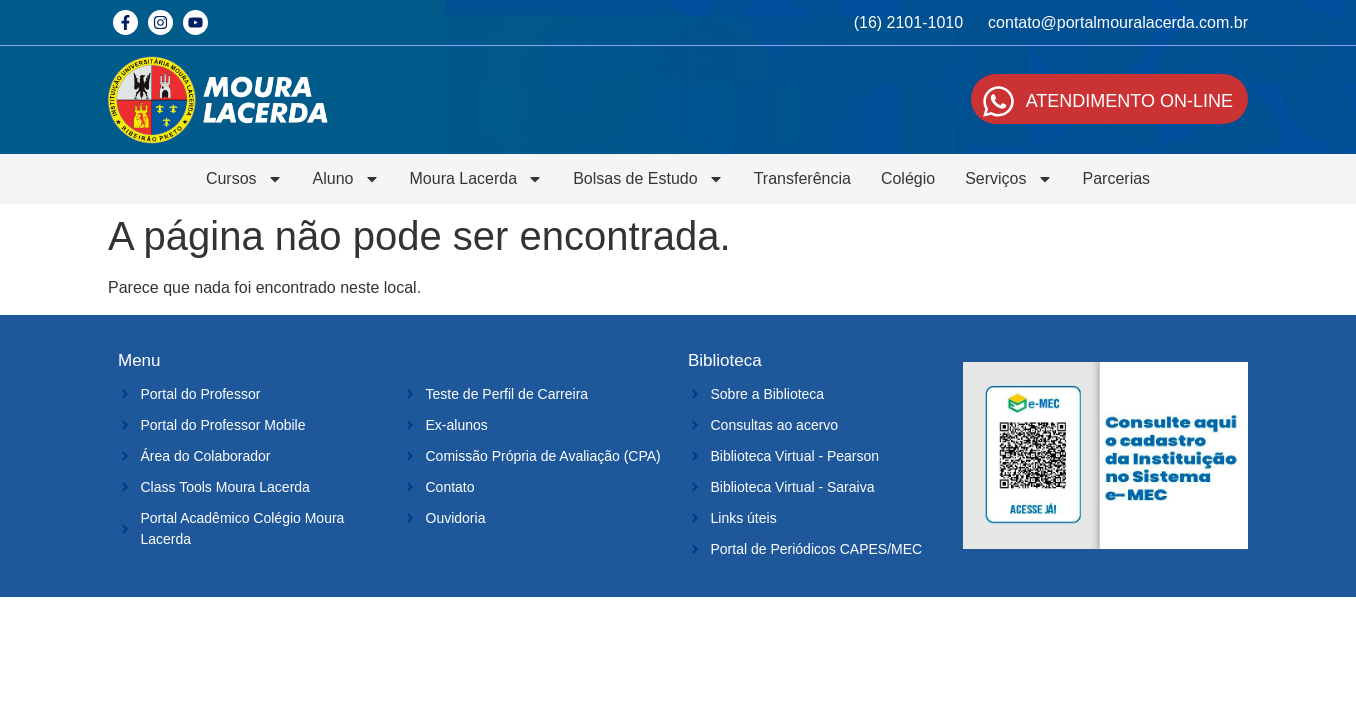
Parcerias (1117, 178)
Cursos (244, 179)
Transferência (802, 178)
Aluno (346, 179)
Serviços (1008, 179)
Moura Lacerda (477, 179)
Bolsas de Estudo (648, 179)
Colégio (908, 178)
